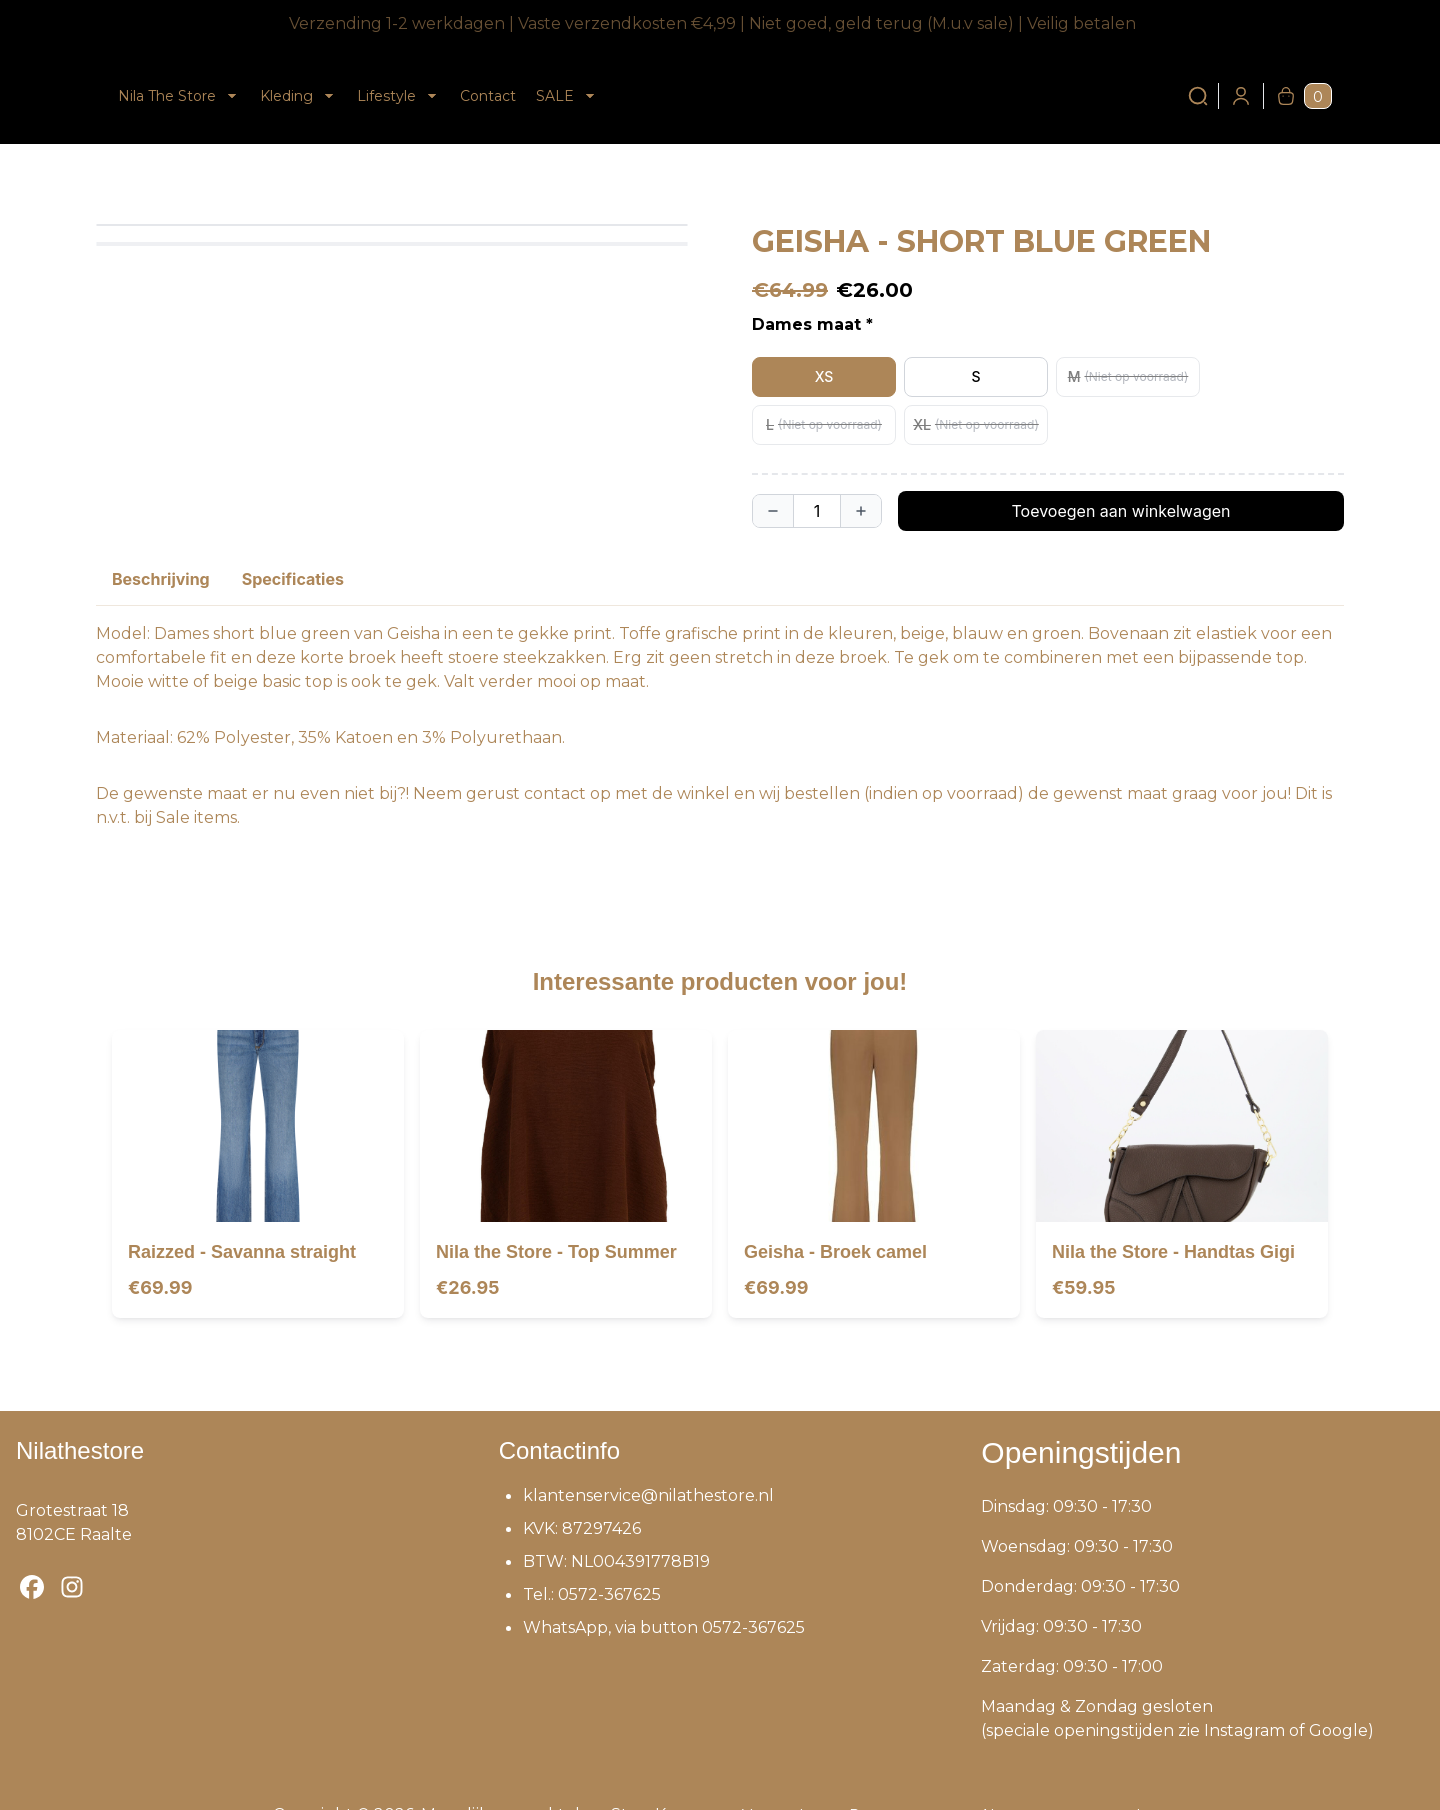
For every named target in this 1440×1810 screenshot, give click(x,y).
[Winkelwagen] (1286, 96)
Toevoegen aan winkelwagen (1120, 511)
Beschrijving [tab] (161, 579)
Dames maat (806, 324)
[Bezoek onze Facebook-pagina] (32, 1587)
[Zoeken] (1198, 96)
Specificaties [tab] (293, 579)
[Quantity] (817, 511)
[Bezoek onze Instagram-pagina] (72, 1587)
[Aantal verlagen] (773, 511)
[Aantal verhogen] (861, 511)
